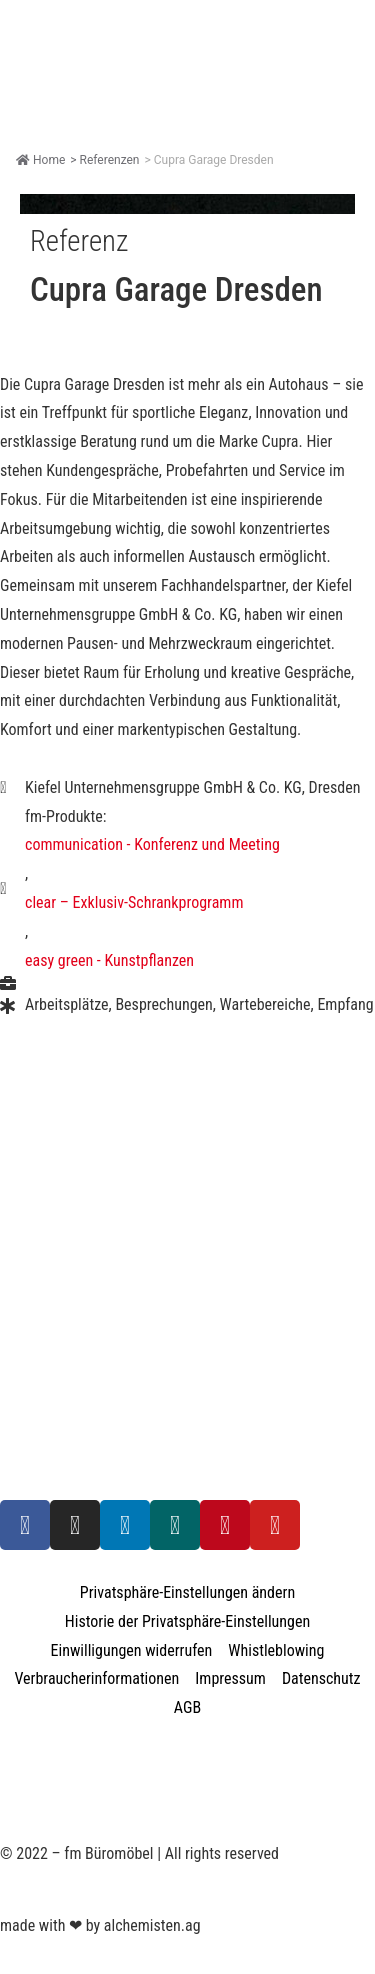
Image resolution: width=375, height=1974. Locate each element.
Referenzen (110, 160)
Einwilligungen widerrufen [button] (132, 1650)
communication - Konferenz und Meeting (152, 844)
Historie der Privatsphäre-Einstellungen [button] (187, 1621)
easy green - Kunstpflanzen (109, 960)
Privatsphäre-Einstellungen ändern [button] (187, 1592)
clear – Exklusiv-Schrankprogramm (134, 902)
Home (40, 160)
